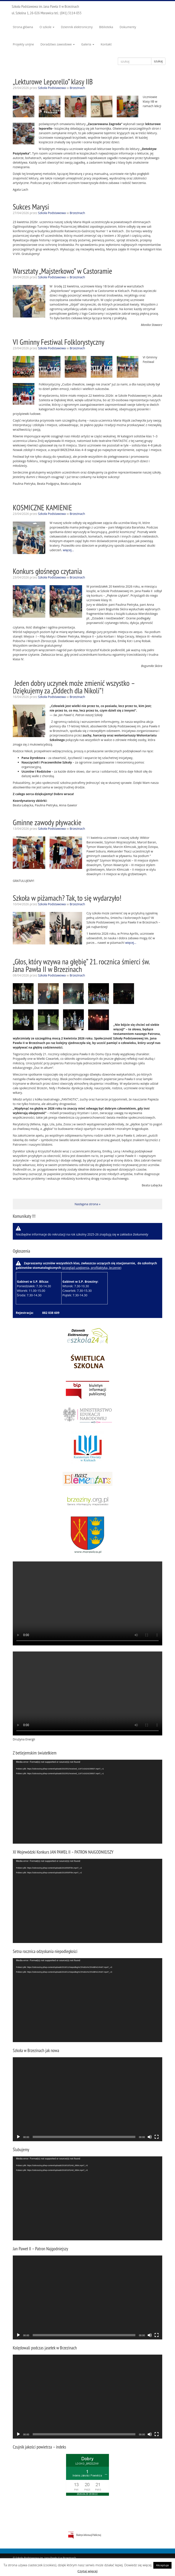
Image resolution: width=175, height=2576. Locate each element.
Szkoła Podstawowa (52, 88)
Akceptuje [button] (162, 2565)
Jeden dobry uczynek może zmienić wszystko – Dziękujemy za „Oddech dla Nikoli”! (73, 687)
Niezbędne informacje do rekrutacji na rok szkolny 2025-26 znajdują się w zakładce (82, 1234)
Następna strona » (87, 1204)
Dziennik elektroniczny (77, 27)
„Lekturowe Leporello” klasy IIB (53, 82)
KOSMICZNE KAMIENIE (42, 507)
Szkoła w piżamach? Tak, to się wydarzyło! (67, 898)
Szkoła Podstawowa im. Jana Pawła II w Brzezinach (46, 11)
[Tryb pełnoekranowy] (156, 2137)
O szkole (47, 27)
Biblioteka (106, 27)
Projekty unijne (23, 44)
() (86, 1282)
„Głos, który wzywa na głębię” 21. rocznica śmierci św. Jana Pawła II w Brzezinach (81, 965)
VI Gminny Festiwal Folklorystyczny (58, 342)
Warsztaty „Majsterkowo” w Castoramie (62, 271)
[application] (87, 1802)
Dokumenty (128, 27)
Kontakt (106, 44)
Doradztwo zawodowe (58, 44)
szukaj (158, 61)
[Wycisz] (149, 2137)
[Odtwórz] (18, 2137)
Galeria (87, 44)
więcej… (68, 550)
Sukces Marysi (31, 207)
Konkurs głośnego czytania (47, 571)
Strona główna (23, 27)
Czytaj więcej (88, 2571)
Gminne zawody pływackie (47, 822)
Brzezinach (77, 88)
